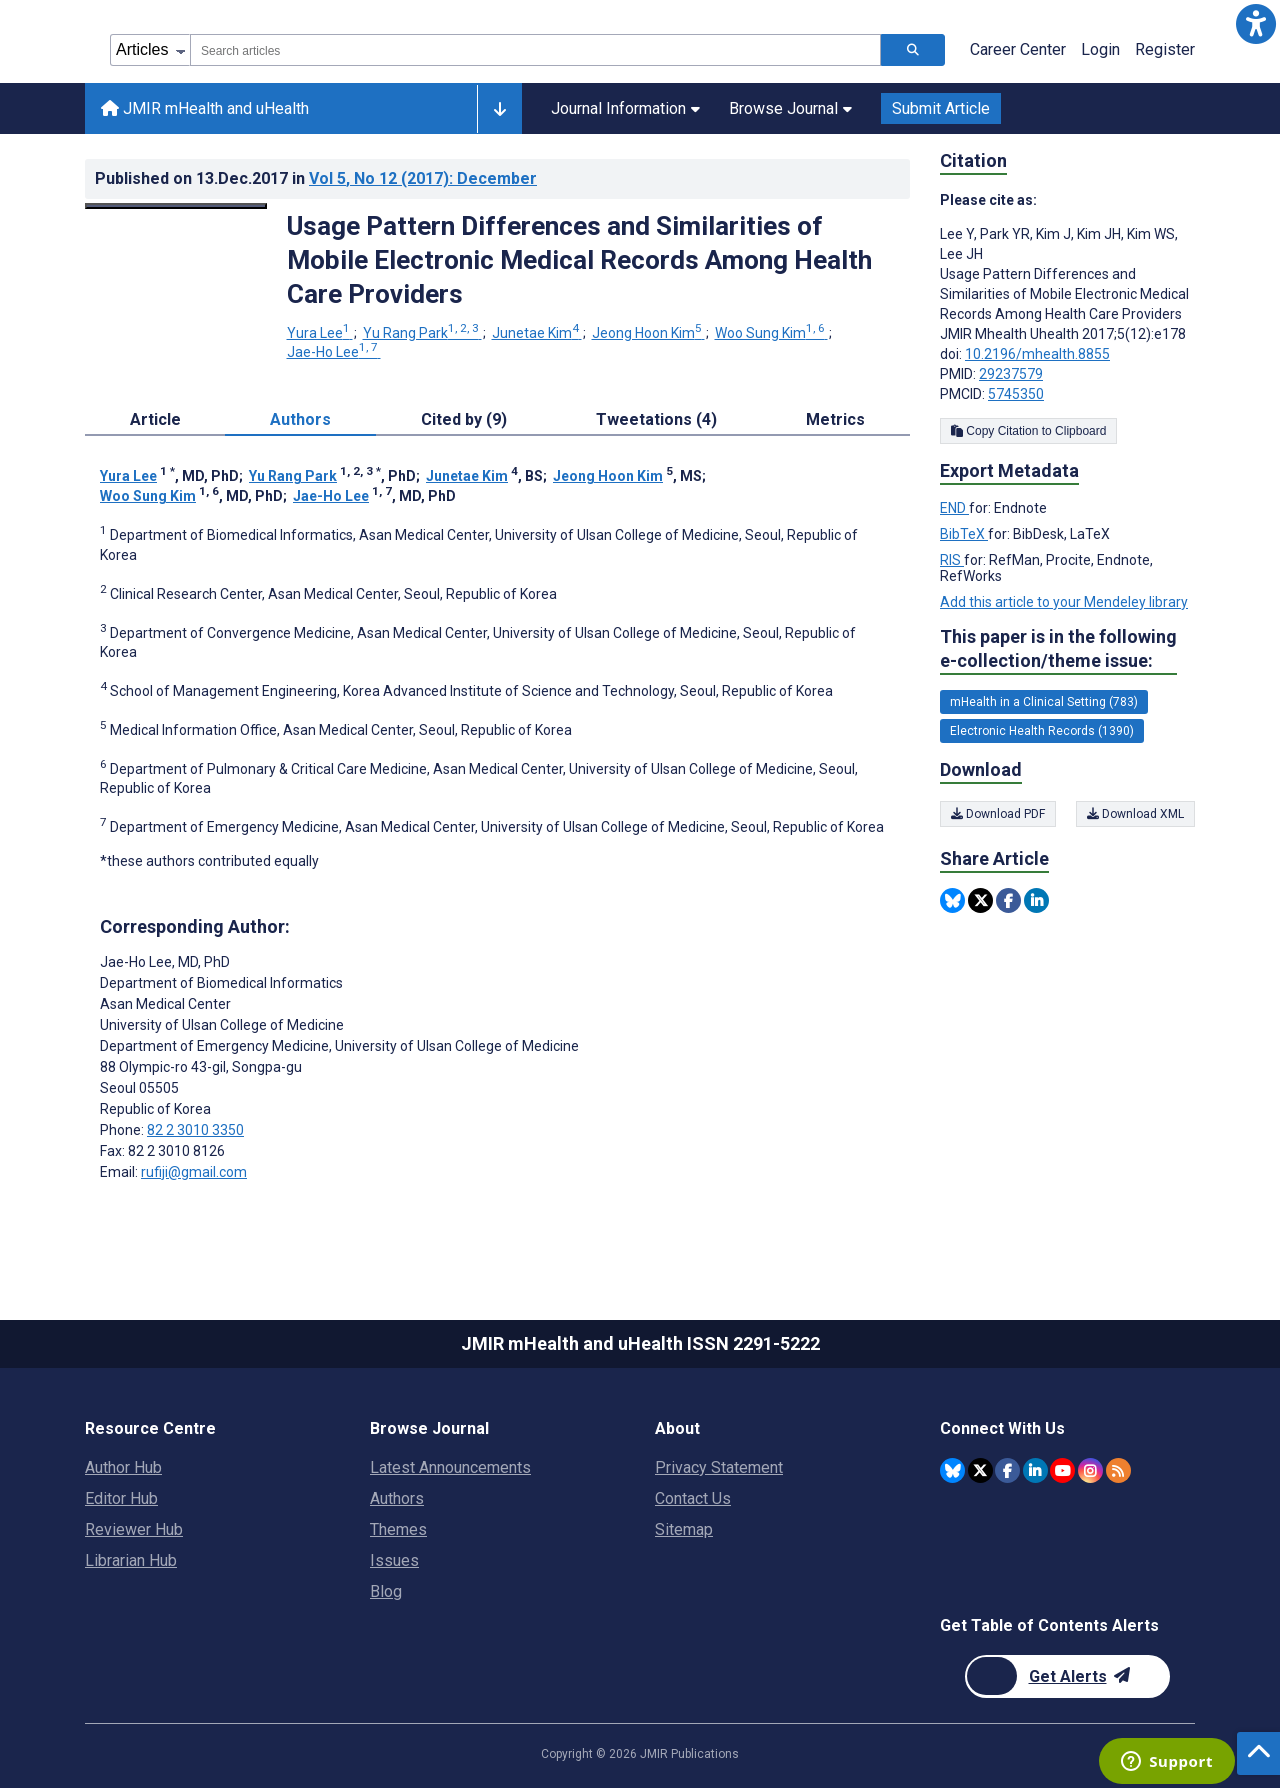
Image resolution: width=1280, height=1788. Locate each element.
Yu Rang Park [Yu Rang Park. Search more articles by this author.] (422, 333)
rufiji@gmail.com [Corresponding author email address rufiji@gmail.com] (194, 1172)
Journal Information (625, 108)
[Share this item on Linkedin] (1036, 900)
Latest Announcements (450, 1467)
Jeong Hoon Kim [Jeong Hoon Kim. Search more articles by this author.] (648, 333)
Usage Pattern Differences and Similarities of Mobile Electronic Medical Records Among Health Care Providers (579, 260)
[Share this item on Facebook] (1008, 900)
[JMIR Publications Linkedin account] (1035, 1470)
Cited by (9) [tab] (464, 419)
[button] (1256, 24)
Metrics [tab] (835, 419)
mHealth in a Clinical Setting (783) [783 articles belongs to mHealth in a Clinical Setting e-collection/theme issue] (1044, 702)
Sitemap (684, 1529)
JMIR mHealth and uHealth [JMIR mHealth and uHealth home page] (205, 108)
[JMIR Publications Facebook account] (1007, 1470)
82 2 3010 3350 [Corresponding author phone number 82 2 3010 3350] (195, 1130)
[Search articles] (913, 50)
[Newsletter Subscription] (1067, 1676)
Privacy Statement (719, 1467)
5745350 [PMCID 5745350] (1016, 394)
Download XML (1135, 814)
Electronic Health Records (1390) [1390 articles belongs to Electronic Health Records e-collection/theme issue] (1042, 731)
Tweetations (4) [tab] (656, 419)
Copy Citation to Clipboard (1028, 431)
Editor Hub (121, 1498)
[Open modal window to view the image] (176, 206)
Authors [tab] (300, 419)
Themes (398, 1529)
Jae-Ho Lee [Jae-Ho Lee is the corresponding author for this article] (165, 962)
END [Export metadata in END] (954, 508)
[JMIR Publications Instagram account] (1090, 1470)
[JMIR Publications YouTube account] (1062, 1470)
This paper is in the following (1058, 649)
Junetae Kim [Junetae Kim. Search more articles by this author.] (537, 333)
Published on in (316, 178)
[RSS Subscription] (1118, 1470)
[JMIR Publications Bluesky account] (952, 1470)
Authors (397, 1498)
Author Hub (123, 1467)
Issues (394, 1560)
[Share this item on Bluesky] (952, 900)
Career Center (1018, 49)
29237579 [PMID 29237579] (1011, 374)
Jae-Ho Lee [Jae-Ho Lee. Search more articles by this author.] (334, 352)
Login (1100, 49)
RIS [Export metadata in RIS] (952, 560)
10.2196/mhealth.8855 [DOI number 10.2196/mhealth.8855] (1037, 354)
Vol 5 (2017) (423, 178)
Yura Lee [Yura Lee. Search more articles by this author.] (320, 333)
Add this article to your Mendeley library (1064, 602)
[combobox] (535, 50)
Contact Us (693, 1498)
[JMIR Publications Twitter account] (980, 1470)
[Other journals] (499, 109)
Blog (386, 1591)
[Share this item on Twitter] (980, 900)
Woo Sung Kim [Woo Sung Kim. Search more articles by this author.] (771, 333)
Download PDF (998, 814)
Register (1165, 49)
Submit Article (941, 108)
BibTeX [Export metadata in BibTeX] (964, 534)
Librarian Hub (131, 1560)
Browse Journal (790, 108)
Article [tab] (155, 419)
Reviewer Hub (134, 1529)
